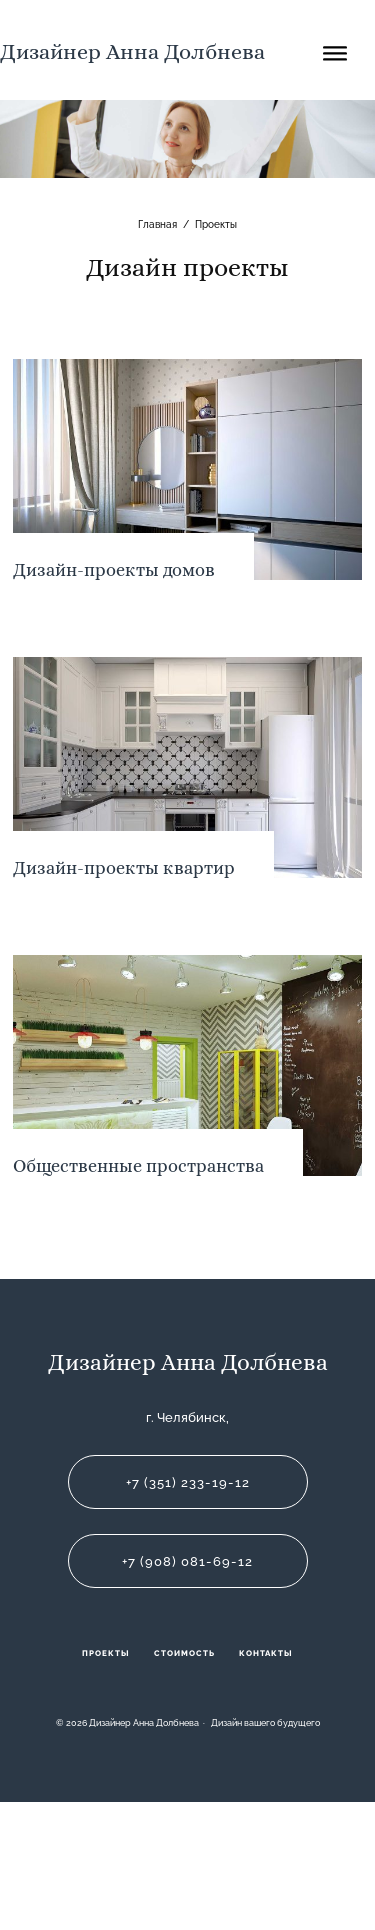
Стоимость (184, 1653)
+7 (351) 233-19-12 (188, 1482)
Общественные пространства (138, 1165)
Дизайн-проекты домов (114, 569)
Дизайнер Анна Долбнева (132, 51)
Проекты (106, 1653)
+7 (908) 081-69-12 (187, 1561)
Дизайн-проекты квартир (124, 867)
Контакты (266, 1653)
